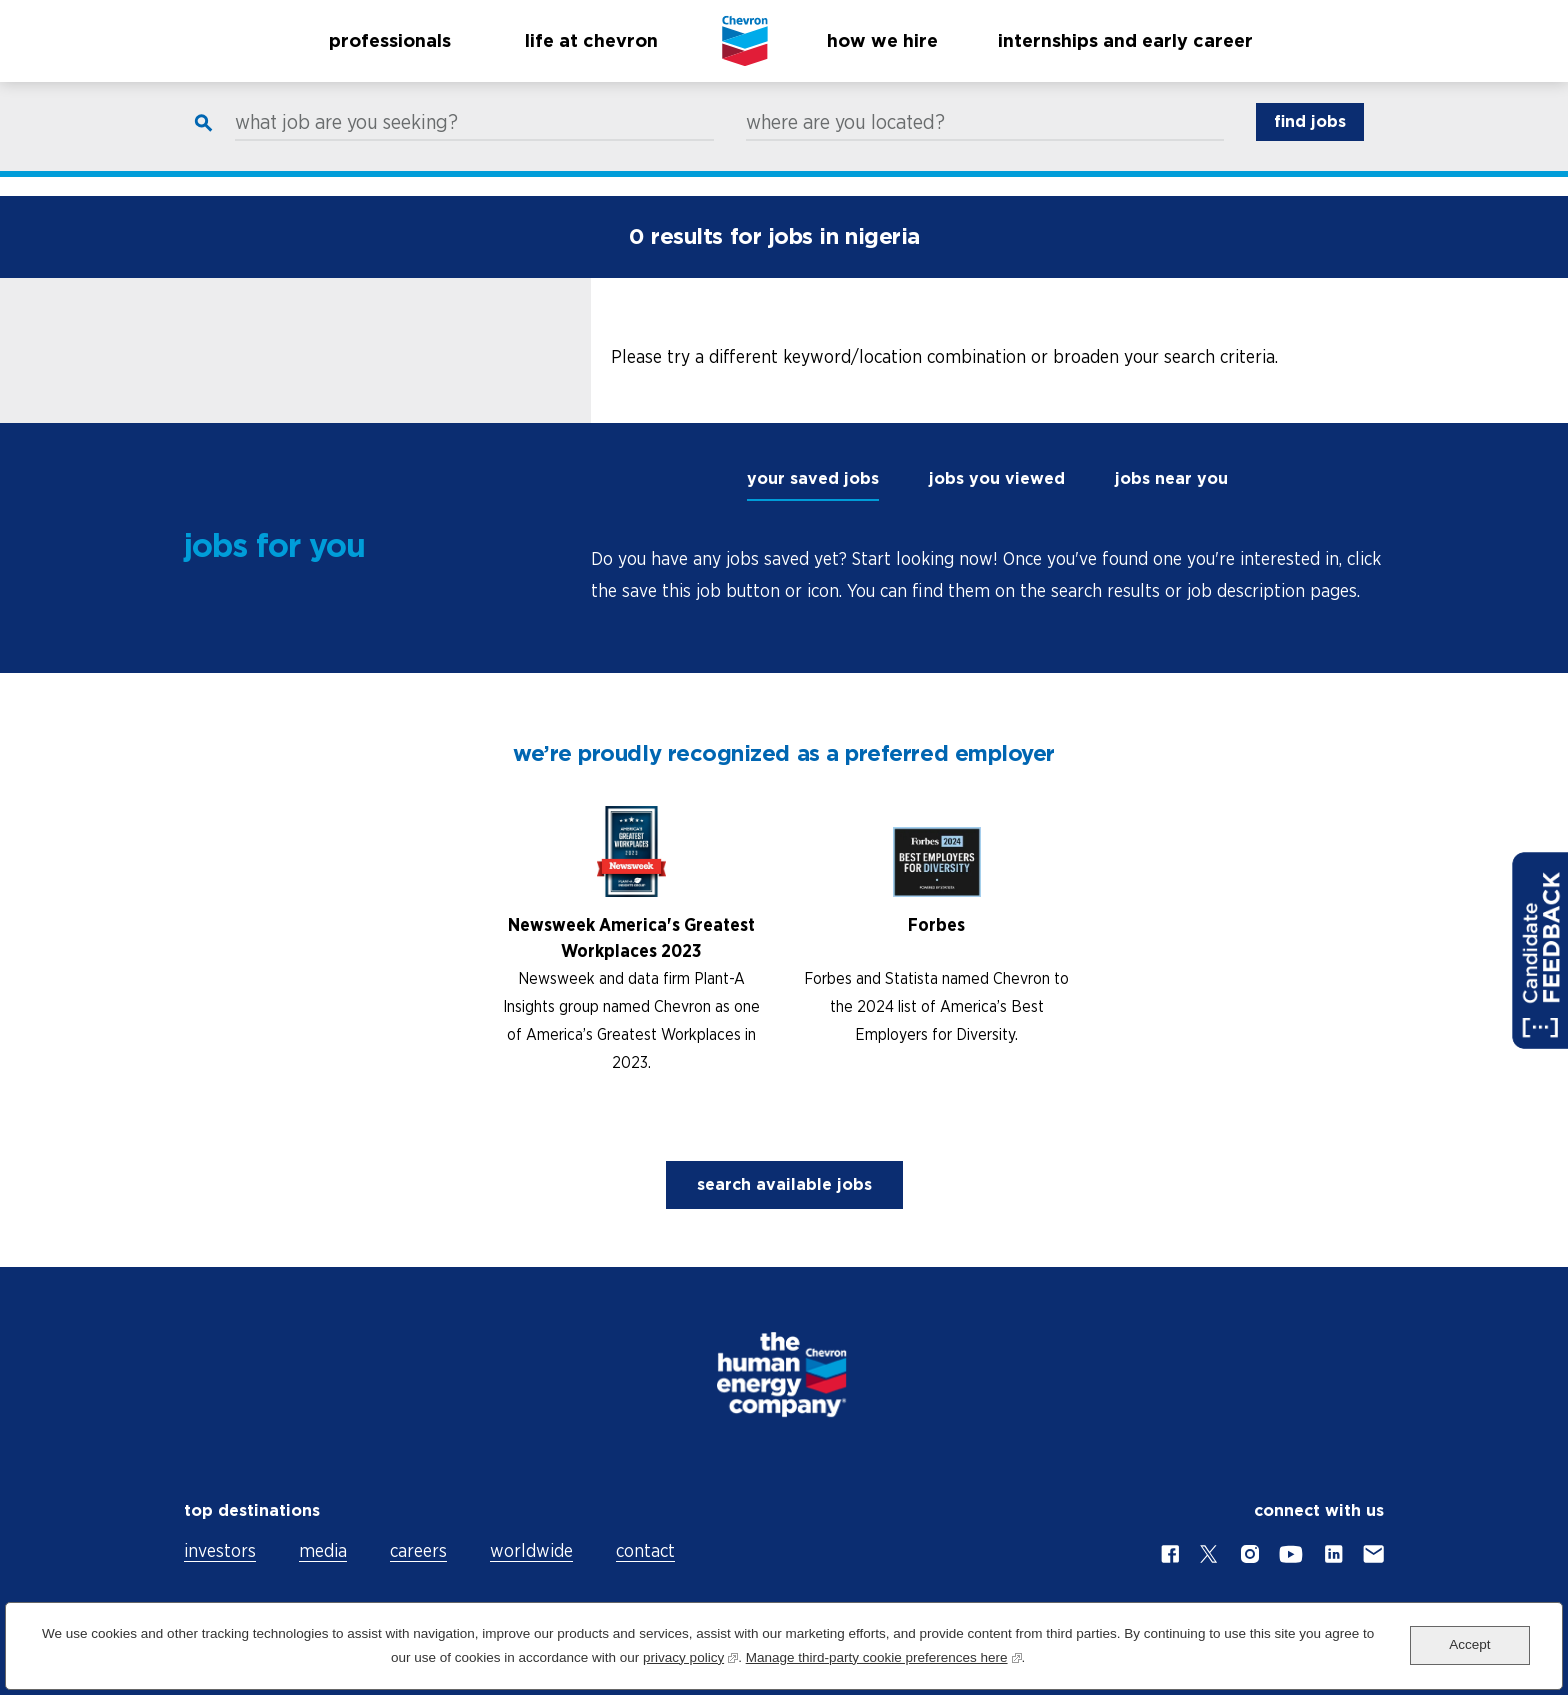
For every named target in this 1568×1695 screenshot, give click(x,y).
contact (645, 1550)
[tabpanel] (987, 575)
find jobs (1310, 140)
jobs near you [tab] (1171, 478)
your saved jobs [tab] (813, 478)
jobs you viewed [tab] (997, 478)
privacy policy (690, 1655)
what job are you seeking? (346, 141)
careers (418, 1550)
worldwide (531, 1550)
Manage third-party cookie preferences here (884, 1655)
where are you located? (845, 141)
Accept (1469, 1644)
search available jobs (784, 1184)
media (323, 1550)
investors (220, 1550)
